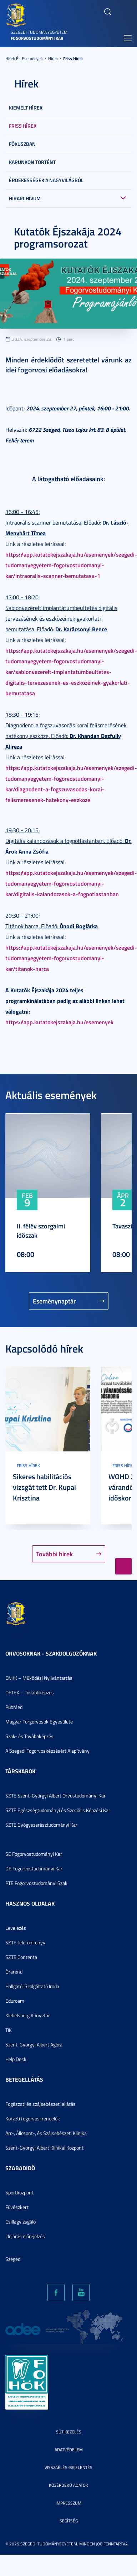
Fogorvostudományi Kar (37, 38)
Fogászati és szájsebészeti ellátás (40, 2103)
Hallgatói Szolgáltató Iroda (32, 1986)
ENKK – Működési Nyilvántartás (38, 1677)
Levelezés (15, 1927)
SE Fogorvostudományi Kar (33, 1853)
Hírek (53, 58)
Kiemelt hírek (25, 107)
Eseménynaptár (54, 1301)
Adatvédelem (69, 2450)
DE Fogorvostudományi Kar (33, 1868)
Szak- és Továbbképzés (29, 1736)
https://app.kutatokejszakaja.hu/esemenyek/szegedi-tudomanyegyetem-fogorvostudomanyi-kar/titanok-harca (71, 958)
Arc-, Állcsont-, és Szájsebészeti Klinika (46, 2133)
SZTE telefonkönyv (25, 1942)
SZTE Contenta (21, 1957)
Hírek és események (24, 58)
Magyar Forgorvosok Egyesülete (39, 1721)
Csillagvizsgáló (20, 2221)
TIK (8, 2030)
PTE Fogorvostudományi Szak (36, 1883)
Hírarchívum (25, 198)
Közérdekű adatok (68, 2485)
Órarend (13, 1971)
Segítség (69, 2521)
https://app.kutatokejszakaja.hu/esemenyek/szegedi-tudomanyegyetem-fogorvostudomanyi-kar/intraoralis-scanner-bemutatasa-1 (71, 565)
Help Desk (15, 2059)
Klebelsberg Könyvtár (27, 2015)
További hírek (54, 1553)
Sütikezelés (68, 2432)
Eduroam (14, 2000)
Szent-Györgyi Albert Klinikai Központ (44, 2147)
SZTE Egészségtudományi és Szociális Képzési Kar (57, 1810)
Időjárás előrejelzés (25, 2236)
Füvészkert (17, 2207)
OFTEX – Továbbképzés (29, 1692)
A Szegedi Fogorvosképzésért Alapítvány (47, 1750)
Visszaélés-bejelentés (68, 2467)
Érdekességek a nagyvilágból (46, 180)
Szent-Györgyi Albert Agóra (33, 2044)
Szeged (12, 2259)
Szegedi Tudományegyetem (39, 32)
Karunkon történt (32, 162)
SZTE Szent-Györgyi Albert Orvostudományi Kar (55, 1795)
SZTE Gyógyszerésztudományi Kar (41, 1824)
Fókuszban (22, 143)
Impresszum (68, 2503)
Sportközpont (19, 2192)
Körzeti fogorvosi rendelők (32, 2118)
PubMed (13, 1707)
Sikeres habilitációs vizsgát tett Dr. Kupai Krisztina (44, 1487)
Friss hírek (73, 58)
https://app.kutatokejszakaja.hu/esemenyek (59, 1022)
